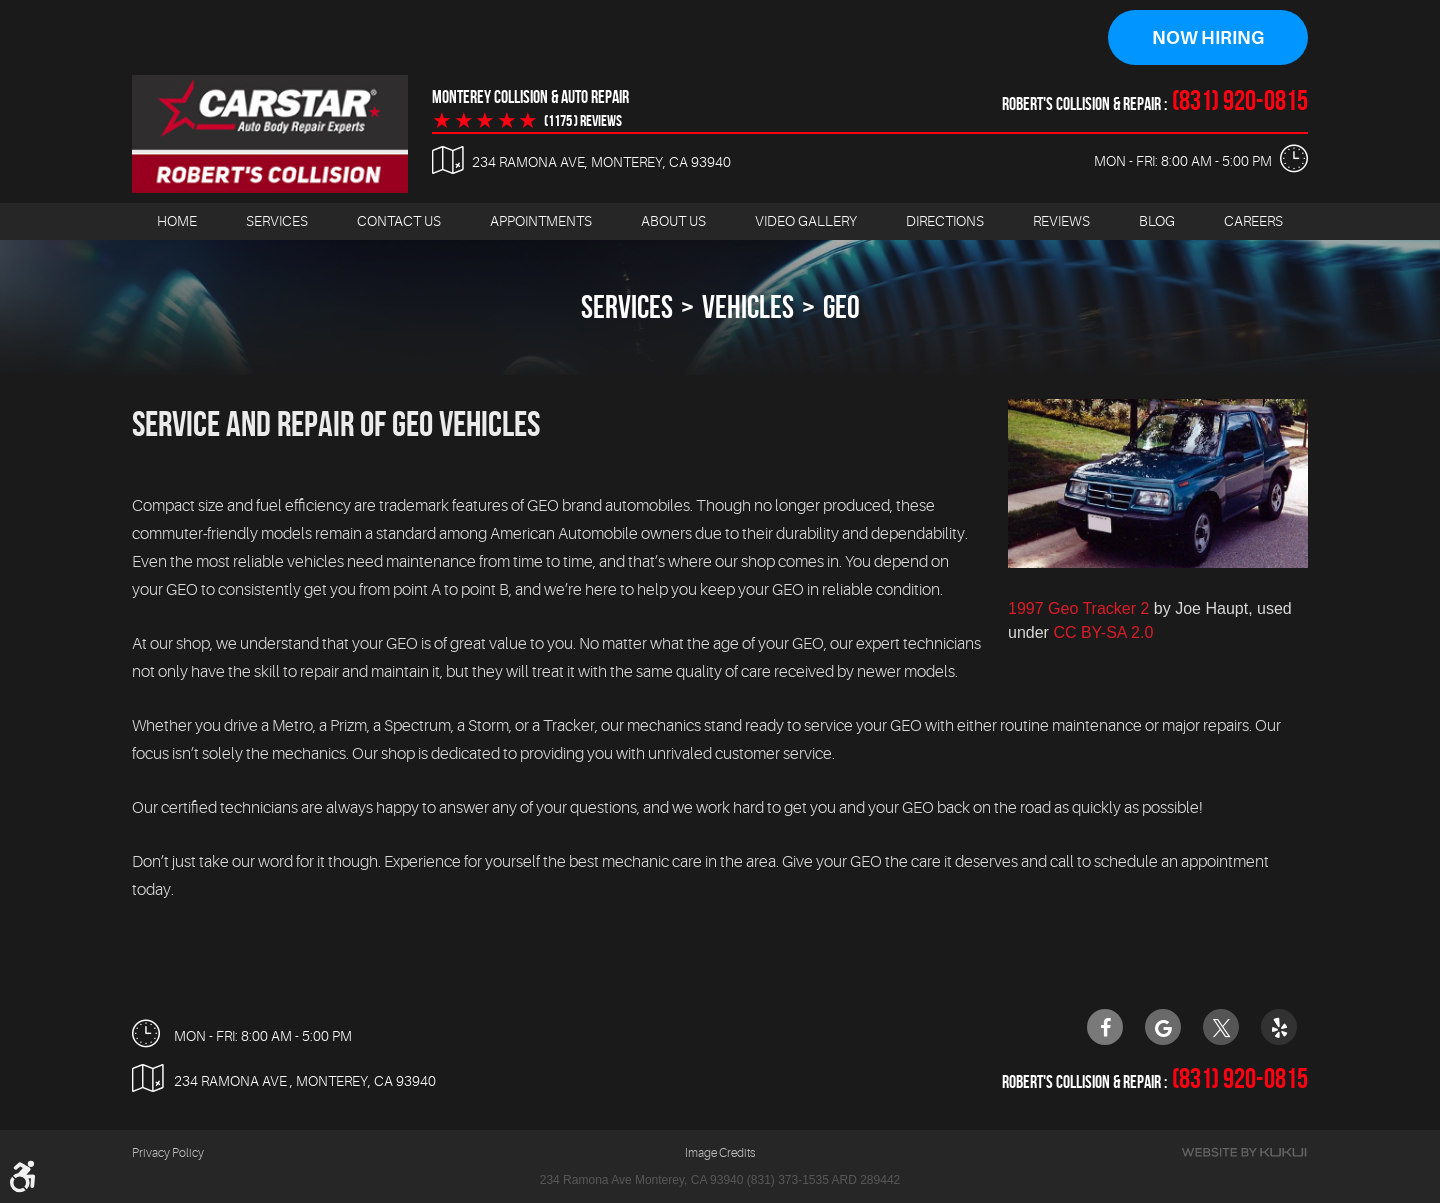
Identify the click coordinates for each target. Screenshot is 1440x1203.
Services (277, 221)
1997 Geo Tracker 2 (1078, 608)
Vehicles (748, 306)
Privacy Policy (168, 1153)
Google (1163, 1026)
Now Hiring (1208, 38)
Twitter (1221, 1026)
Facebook (1105, 1026)
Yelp (1279, 1026)
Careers (1253, 221)
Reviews (1061, 221)
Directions (945, 221)
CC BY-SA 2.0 (1103, 632)
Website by (1244, 1152)
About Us (673, 221)
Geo (841, 306)
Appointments (541, 221)
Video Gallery (806, 221)
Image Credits (720, 1153)
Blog (1157, 221)
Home (177, 221)
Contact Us (399, 221)
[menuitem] (177, 221)
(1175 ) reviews (583, 121)
